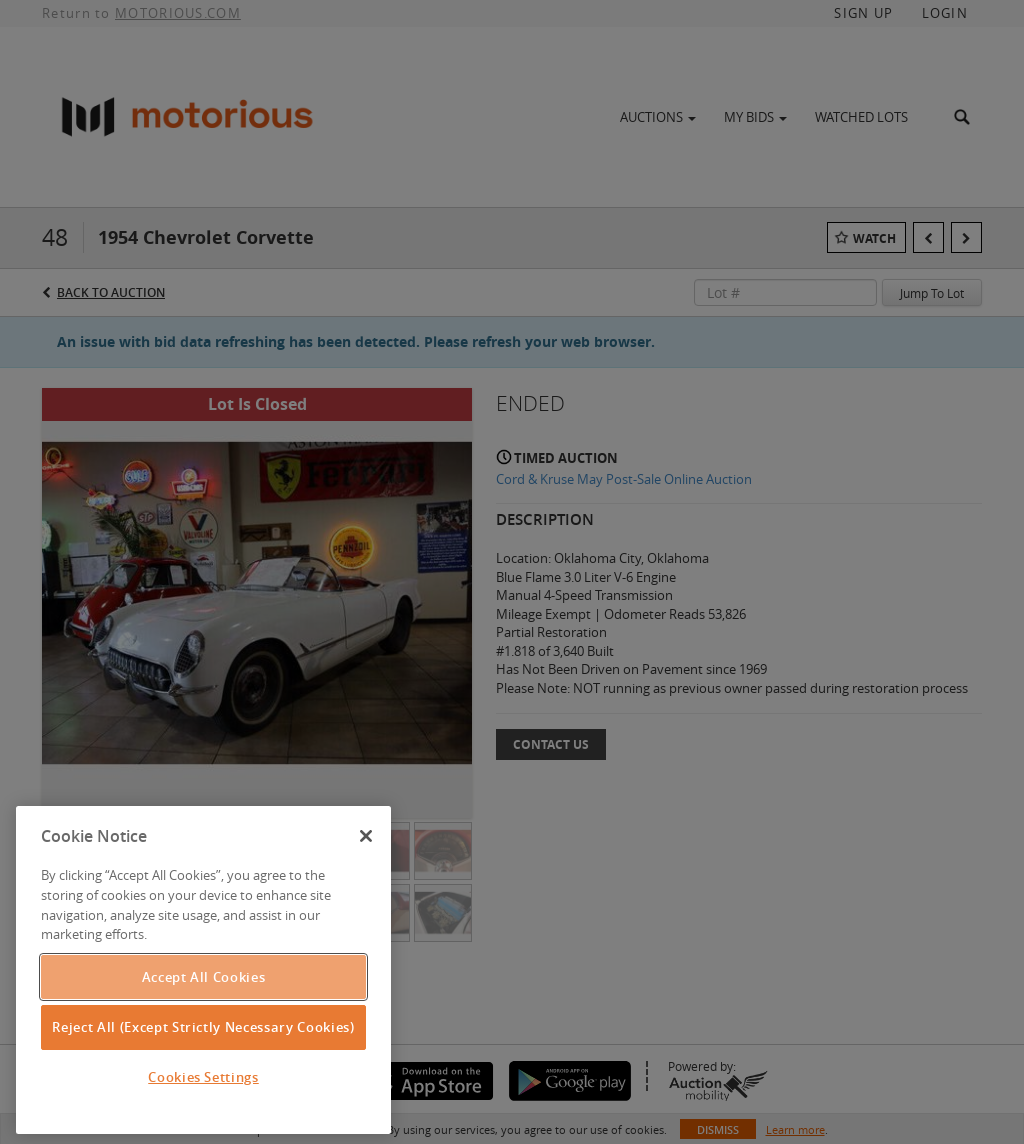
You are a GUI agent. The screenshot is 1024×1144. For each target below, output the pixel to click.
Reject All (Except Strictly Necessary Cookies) (203, 1027)
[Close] (366, 836)
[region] (203, 970)
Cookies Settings (203, 1077)
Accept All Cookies (204, 977)
